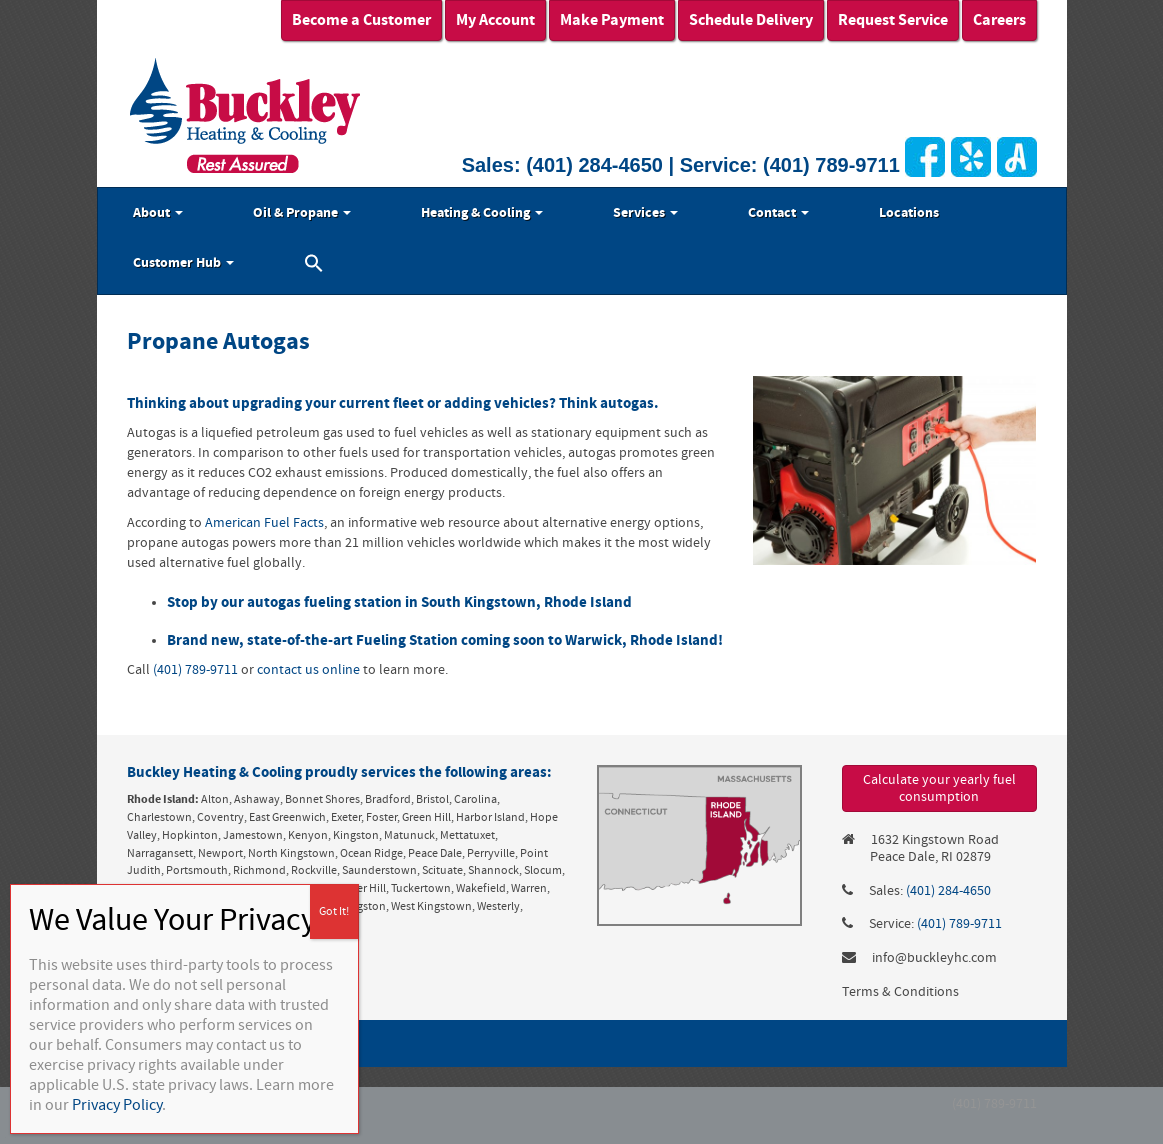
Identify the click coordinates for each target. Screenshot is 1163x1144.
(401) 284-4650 (594, 165)
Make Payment (612, 20)
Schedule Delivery (751, 20)
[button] (314, 266)
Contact (778, 213)
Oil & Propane (302, 213)
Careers (999, 20)
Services (645, 213)
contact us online (308, 670)
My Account (495, 20)
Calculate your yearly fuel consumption (939, 788)
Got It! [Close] (334, 911)
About (158, 213)
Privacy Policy (117, 1105)
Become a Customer (361, 20)
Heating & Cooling (482, 213)
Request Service (893, 20)
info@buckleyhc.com (934, 958)
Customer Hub (183, 263)
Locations (909, 213)
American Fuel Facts (264, 523)
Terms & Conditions (900, 992)
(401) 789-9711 (831, 165)
